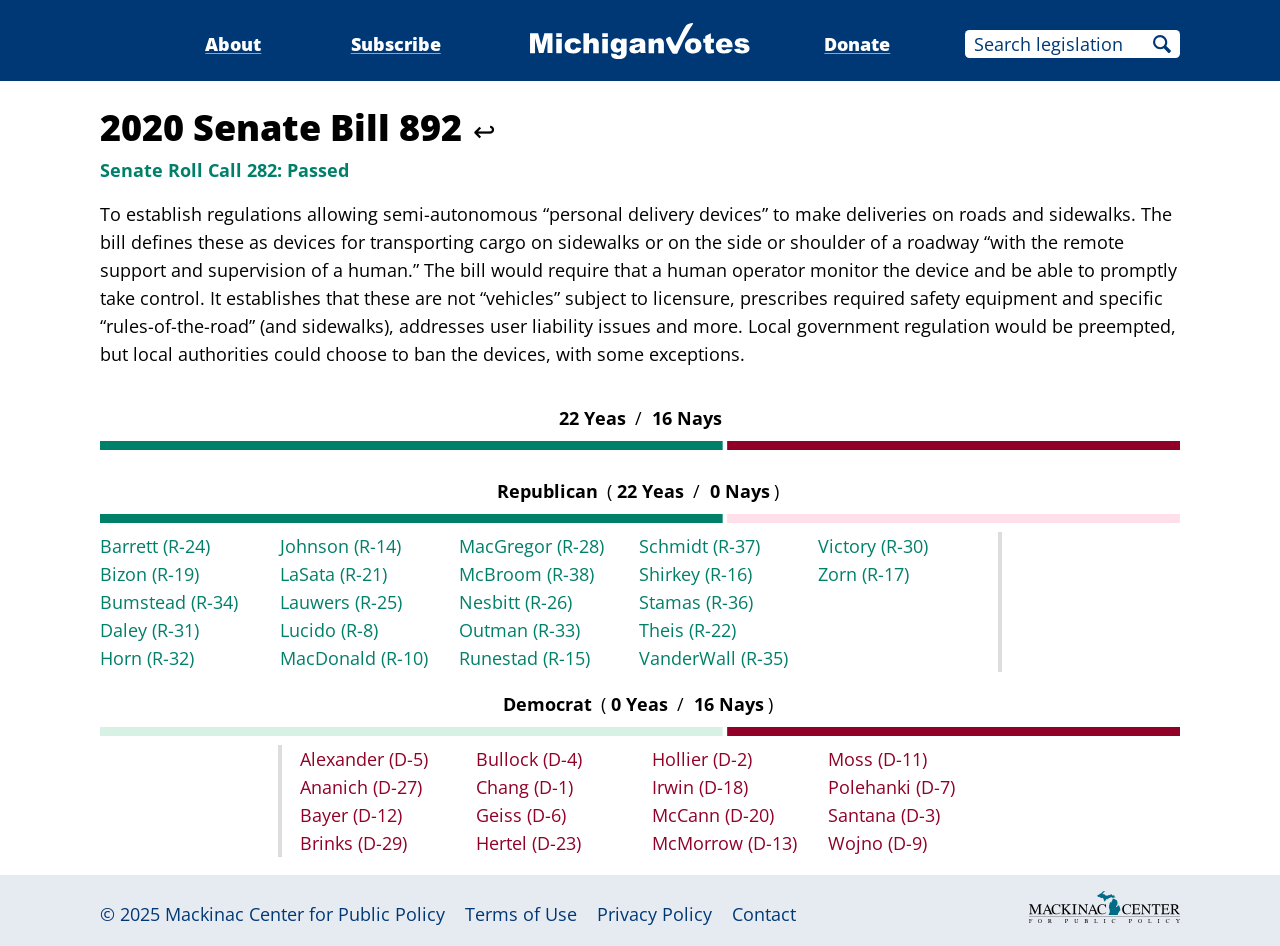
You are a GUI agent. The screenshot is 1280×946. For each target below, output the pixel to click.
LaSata (333, 574)
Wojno (877, 843)
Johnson (340, 546)
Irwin (700, 787)
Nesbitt (515, 602)
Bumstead (169, 602)
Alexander (364, 759)
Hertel (528, 843)
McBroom (526, 574)
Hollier (702, 759)
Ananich (361, 787)
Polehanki (891, 787)
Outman (519, 630)
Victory (873, 546)
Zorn (863, 574)
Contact (764, 914)
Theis (687, 630)
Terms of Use (521, 914)
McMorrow (724, 843)
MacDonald (354, 658)
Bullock (529, 759)
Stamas (696, 602)
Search (1162, 44)
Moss (877, 759)
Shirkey (695, 574)
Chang (524, 787)
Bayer (351, 815)
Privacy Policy (654, 914)
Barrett (155, 546)
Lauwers (341, 602)
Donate (857, 44)
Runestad (524, 658)
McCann (713, 815)
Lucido (329, 630)
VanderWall (713, 658)
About (233, 44)
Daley (149, 630)
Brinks (353, 843)
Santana (884, 815)
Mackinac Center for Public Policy (305, 914)
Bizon (149, 574)
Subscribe (396, 44)
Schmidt (699, 546)
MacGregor (531, 546)
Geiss (521, 815)
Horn (147, 658)
